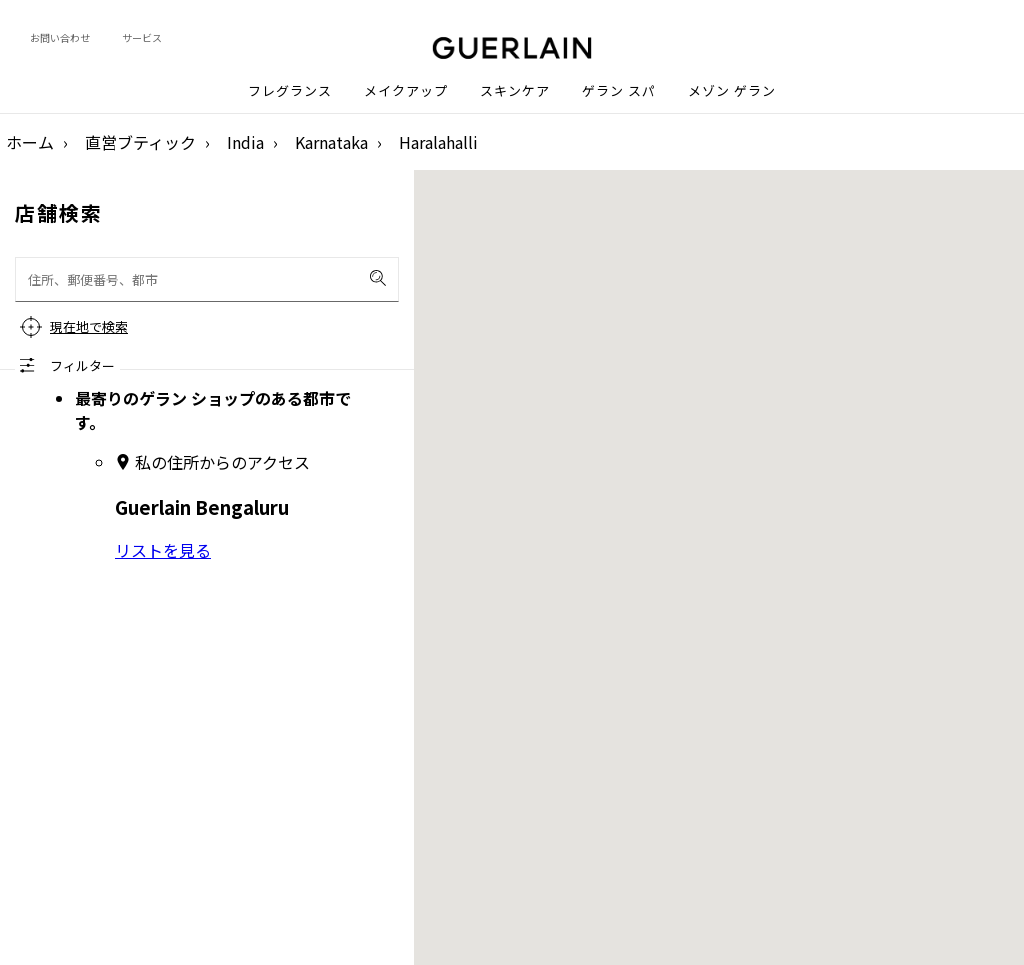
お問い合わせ (60, 37)
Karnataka (331, 142)
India (245, 142)
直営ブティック (140, 142)
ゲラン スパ (619, 91)
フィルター (82, 365)
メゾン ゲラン (732, 91)
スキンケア (515, 91)
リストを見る (163, 550)
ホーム (30, 142)
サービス (142, 37)
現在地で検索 (89, 326)
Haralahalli (438, 142)
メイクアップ (406, 91)
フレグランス (290, 91)
